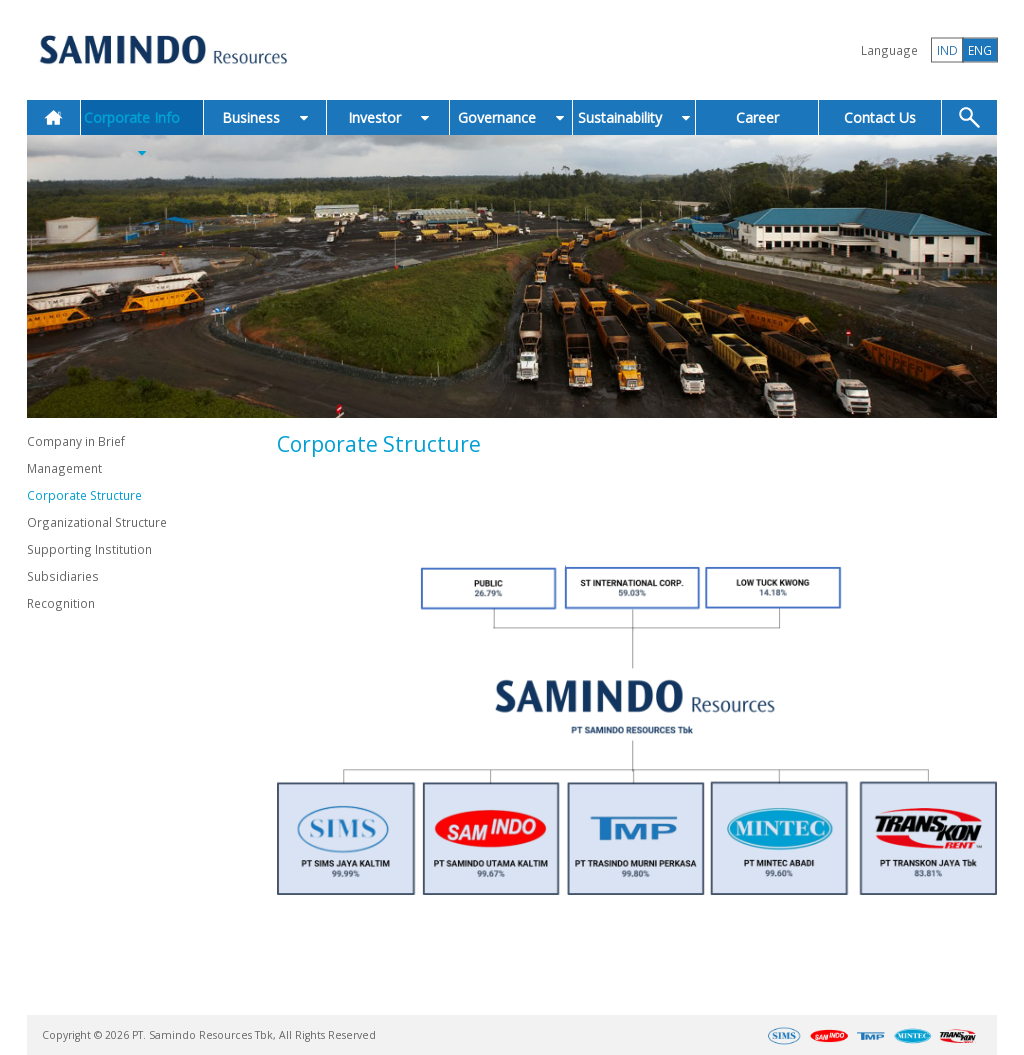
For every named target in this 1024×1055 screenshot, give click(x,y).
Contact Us (880, 117)
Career (757, 117)
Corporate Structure (84, 495)
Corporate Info (142, 134)
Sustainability (634, 117)
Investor (388, 117)
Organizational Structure (97, 522)
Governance (511, 117)
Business (265, 117)
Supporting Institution (89, 549)
